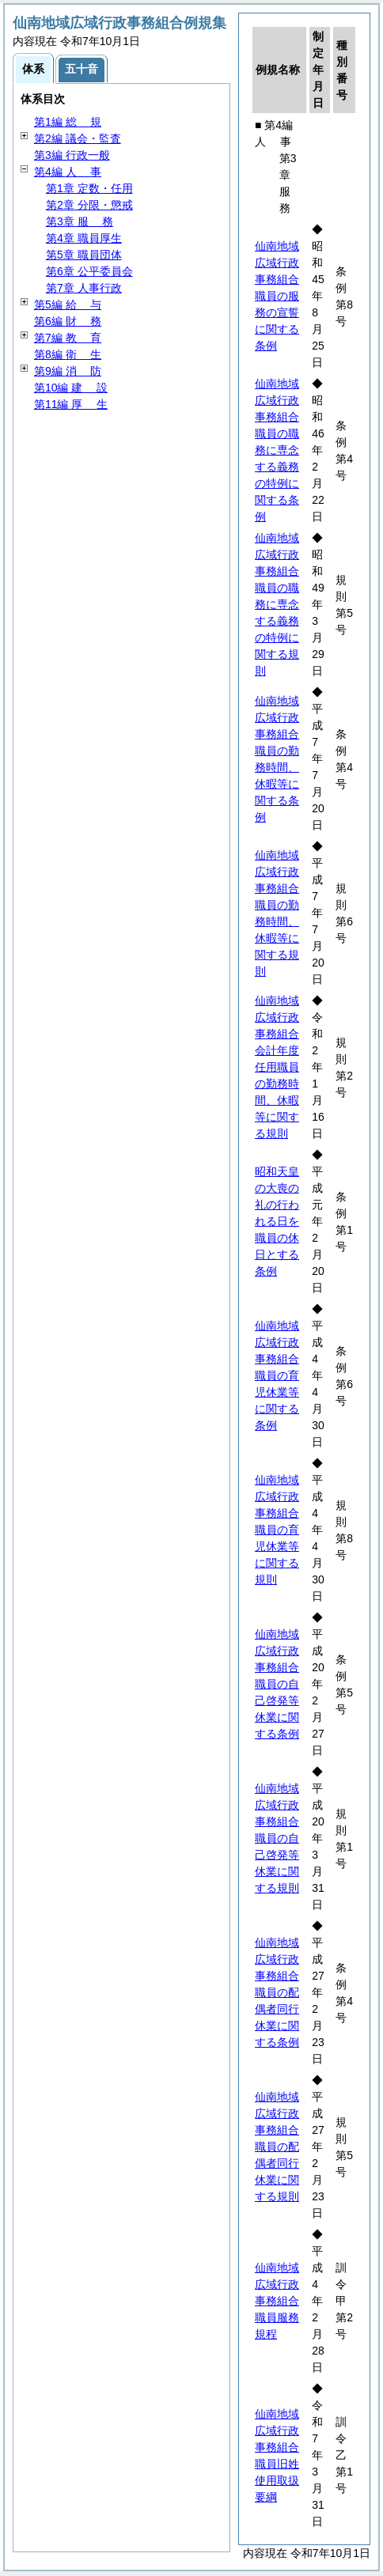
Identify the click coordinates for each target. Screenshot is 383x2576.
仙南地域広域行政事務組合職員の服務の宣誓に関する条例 (277, 296)
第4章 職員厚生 (84, 238)
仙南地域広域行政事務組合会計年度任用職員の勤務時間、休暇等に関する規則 (277, 1067)
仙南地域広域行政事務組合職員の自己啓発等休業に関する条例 (277, 1684)
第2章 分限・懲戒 (89, 205)
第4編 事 (67, 171)
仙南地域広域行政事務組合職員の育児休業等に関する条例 (277, 1375)
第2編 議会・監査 (77, 138)
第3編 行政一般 (72, 155)
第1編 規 (67, 121)
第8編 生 (67, 354)
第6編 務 (67, 321)
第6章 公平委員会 (89, 271)
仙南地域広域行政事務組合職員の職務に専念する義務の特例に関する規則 (277, 604)
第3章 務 (79, 221)
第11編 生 (71, 404)
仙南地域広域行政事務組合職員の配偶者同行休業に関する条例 (277, 1992)
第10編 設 (71, 387)
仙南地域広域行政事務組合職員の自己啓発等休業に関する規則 (277, 1838)
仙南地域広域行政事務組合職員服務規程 (277, 2300)
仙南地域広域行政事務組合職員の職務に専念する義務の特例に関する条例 (277, 450)
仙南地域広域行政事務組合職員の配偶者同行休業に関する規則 (277, 2146)
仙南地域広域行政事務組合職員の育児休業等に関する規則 (277, 1529)
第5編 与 (67, 304)
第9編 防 (67, 371)
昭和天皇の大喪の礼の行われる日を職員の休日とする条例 (277, 1221)
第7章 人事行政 (84, 288)
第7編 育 (67, 337)
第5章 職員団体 (84, 254)
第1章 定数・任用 (89, 188)
